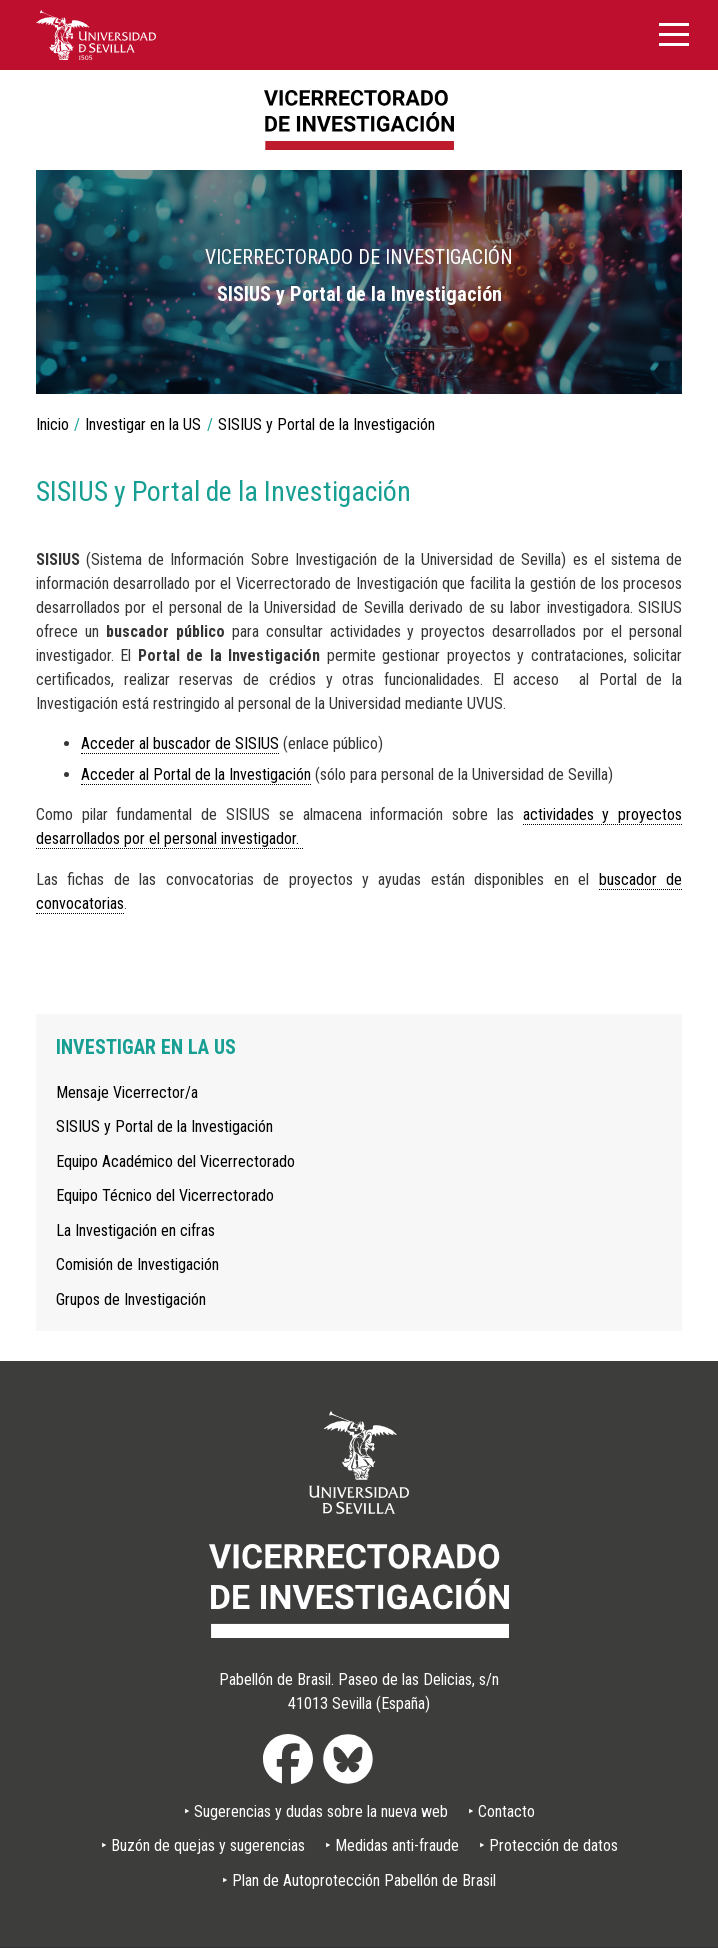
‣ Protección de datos (548, 1845)
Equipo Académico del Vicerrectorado (175, 1161)
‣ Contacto (501, 1811)
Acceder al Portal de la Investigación (196, 774)
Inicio (52, 424)
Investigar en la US (143, 424)
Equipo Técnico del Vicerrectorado (165, 1195)
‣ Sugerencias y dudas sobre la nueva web (316, 1811)
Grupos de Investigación (131, 1299)
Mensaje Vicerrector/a (127, 1092)
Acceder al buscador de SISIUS (180, 743)
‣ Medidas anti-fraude (392, 1845)
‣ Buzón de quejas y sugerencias (203, 1845)
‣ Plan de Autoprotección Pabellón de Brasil (359, 1880)
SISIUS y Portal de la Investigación (164, 1126)
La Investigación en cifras (135, 1230)
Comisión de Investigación (137, 1264)
